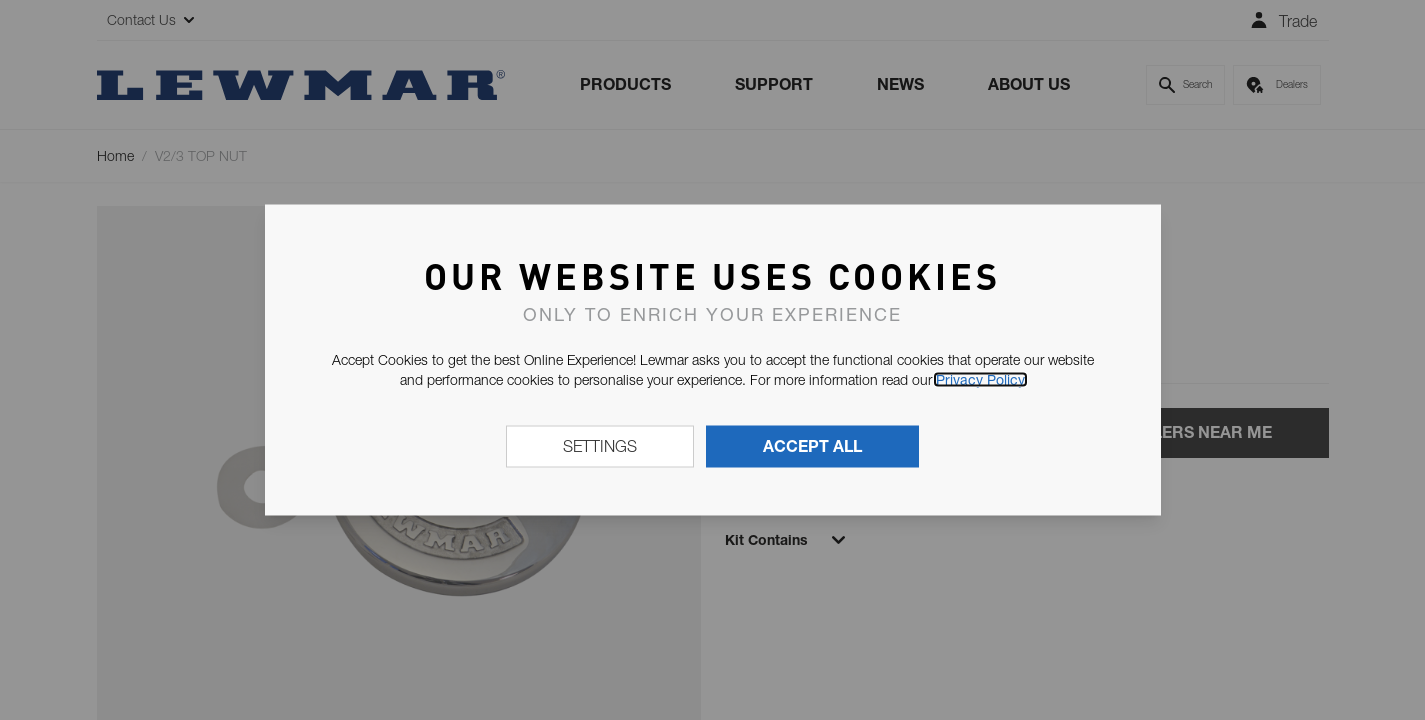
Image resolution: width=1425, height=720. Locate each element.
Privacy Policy (980, 380)
